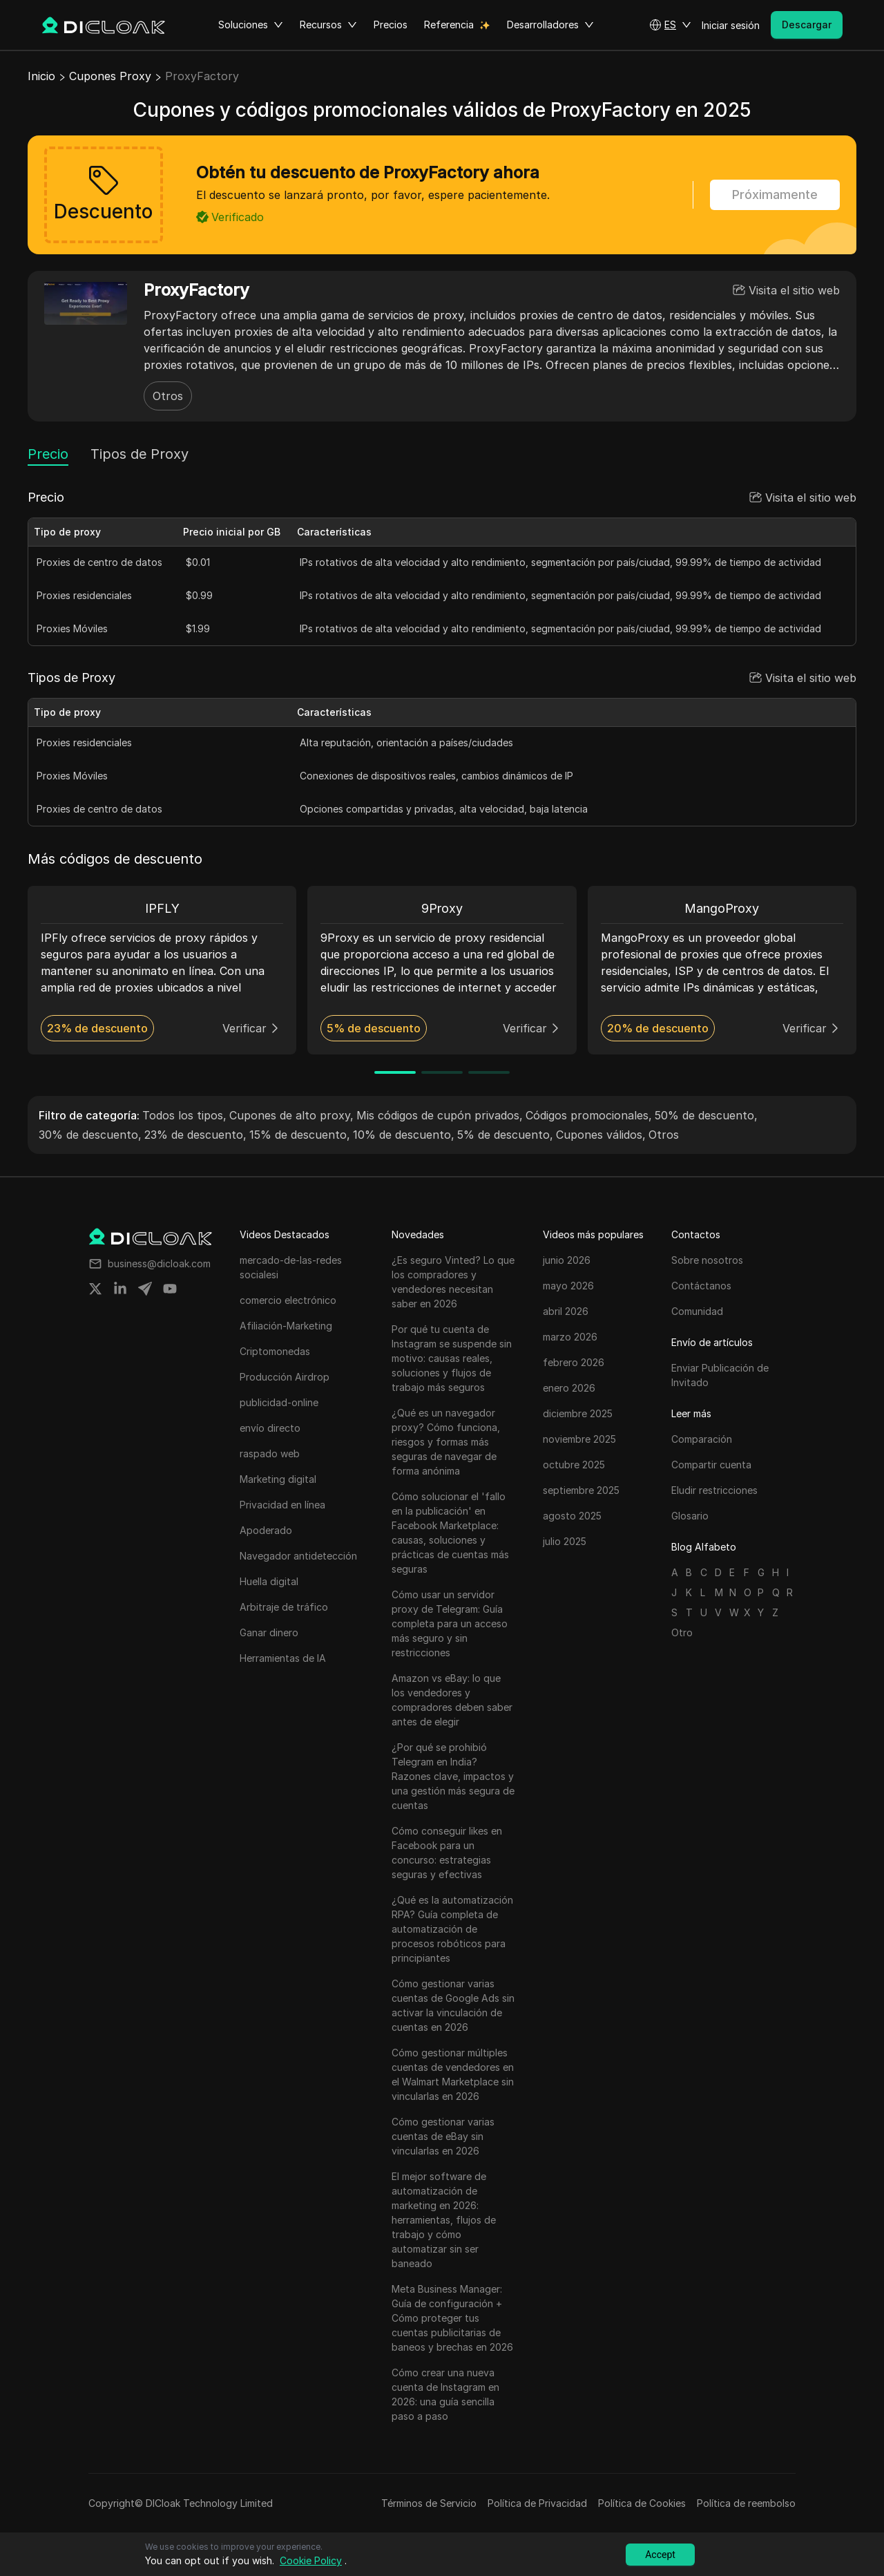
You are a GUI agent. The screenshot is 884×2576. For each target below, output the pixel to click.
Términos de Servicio (429, 2503)
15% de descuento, (299, 1135)
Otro (682, 1632)
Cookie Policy (311, 2560)
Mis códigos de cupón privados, (439, 1115)
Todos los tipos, (184, 1115)
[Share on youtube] (170, 1289)
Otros (168, 396)
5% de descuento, (505, 1135)
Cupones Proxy (110, 76)
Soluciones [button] (250, 25)
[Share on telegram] (145, 1289)
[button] (670, 25)
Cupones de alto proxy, (291, 1115)
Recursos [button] (328, 25)
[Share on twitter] (95, 1289)
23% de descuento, (195, 1135)
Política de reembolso (746, 2503)
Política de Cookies (642, 2503)
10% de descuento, (403, 1135)
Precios (390, 24)
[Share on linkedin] (120, 1289)
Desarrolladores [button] (550, 25)
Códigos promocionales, (589, 1115)
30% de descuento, (90, 1135)
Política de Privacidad (537, 2503)
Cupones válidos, (601, 1135)
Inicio (41, 76)
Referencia (449, 24)
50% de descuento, (706, 1115)
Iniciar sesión (731, 25)
